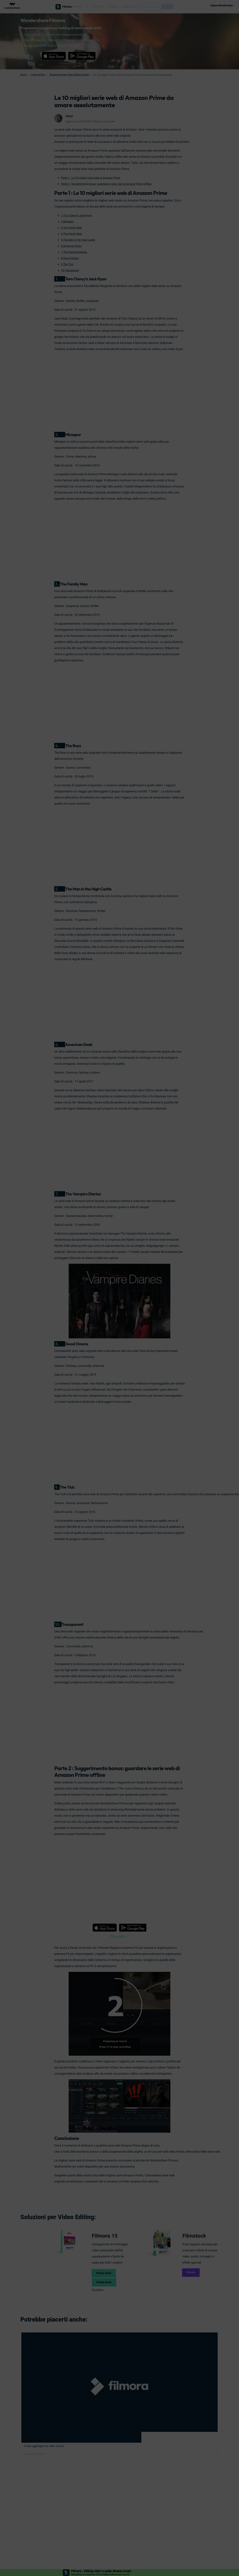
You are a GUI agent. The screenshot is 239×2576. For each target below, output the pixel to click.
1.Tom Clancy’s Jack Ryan (78, 213)
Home (23, 72)
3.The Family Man (73, 225)
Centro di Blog (38, 72)
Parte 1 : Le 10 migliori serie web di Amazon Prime (94, 175)
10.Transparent (71, 268)
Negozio (160, 5)
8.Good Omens (71, 255)
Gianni (69, 113)
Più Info (193, 2271)
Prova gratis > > (69, 60)
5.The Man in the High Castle (80, 237)
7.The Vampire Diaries (75, 249)
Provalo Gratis (106, 2272)
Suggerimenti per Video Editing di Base (69, 72)
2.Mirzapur (68, 219)
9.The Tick (68, 261)
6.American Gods (72, 243)
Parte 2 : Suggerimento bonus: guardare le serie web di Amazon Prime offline (112, 181)
